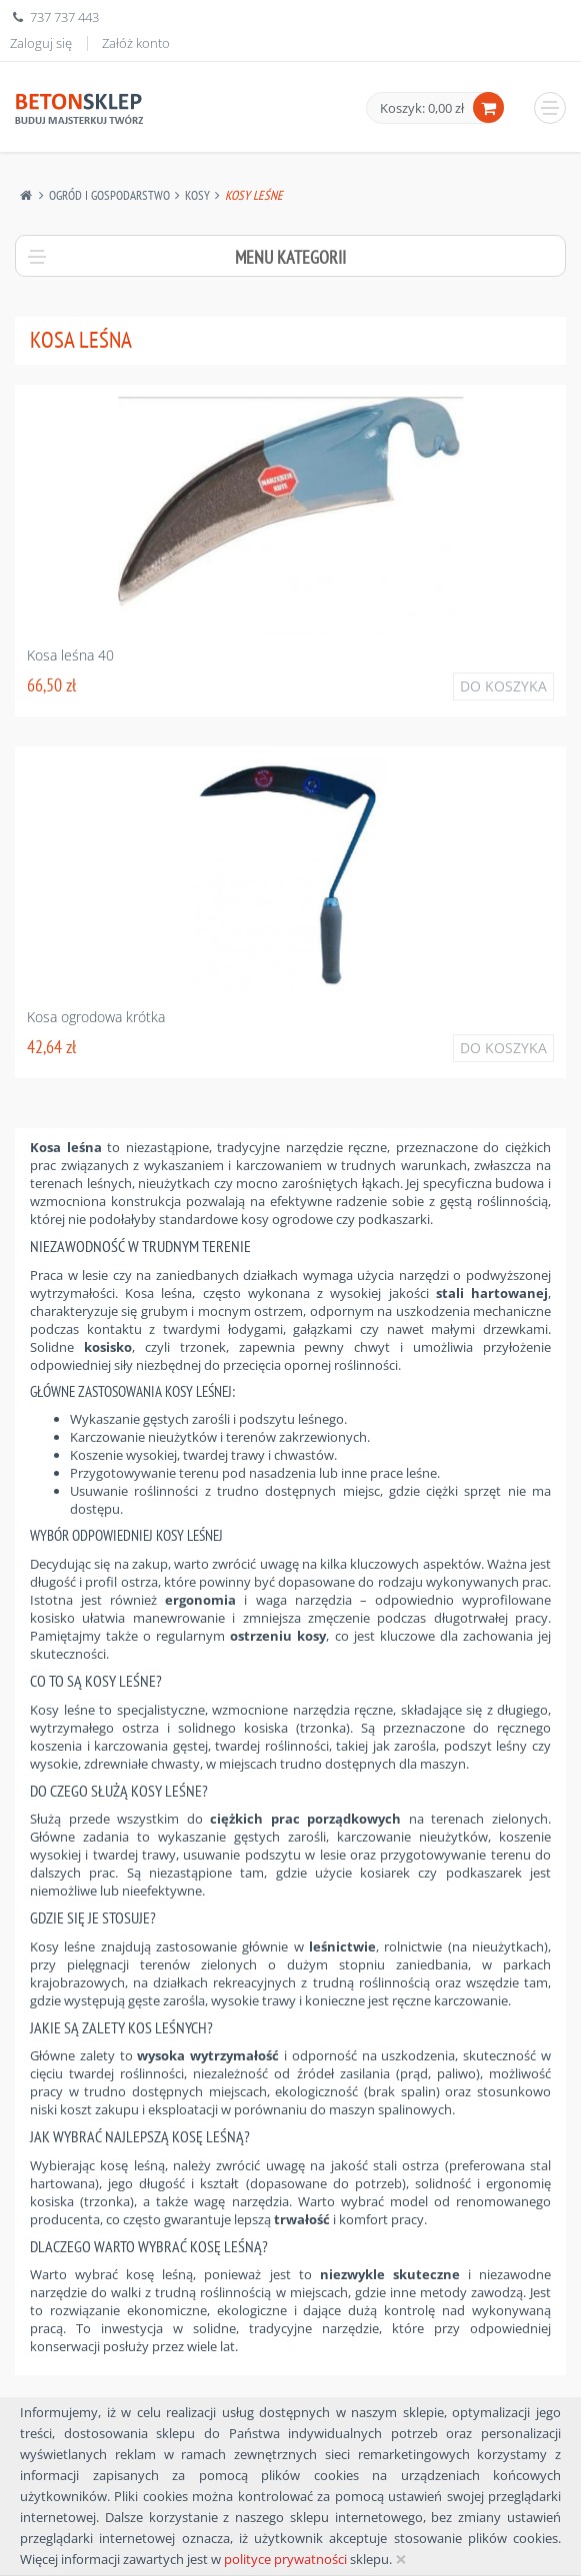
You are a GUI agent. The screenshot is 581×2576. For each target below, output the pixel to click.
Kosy (197, 195)
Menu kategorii (290, 257)
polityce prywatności (285, 2559)
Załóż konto (136, 43)
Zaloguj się (41, 43)
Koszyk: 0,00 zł (422, 108)
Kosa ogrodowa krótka (96, 1016)
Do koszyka (503, 685)
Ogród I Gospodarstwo (109, 195)
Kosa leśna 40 (70, 654)
